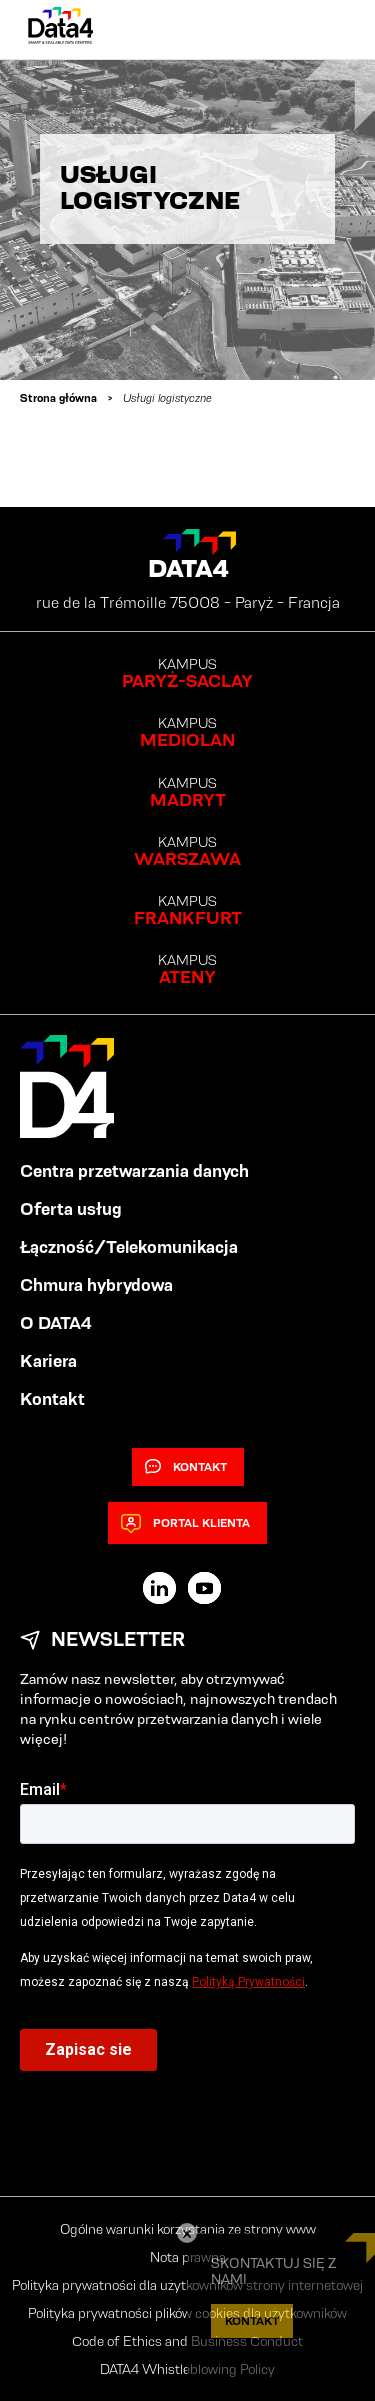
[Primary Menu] (327, 30)
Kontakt (52, 1399)
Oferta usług (71, 1209)
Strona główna (58, 397)
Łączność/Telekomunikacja (129, 1247)
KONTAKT (252, 2320)
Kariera (48, 1361)
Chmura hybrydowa (96, 1285)
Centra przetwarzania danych (134, 1171)
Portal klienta (185, 1523)
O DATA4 (56, 1323)
